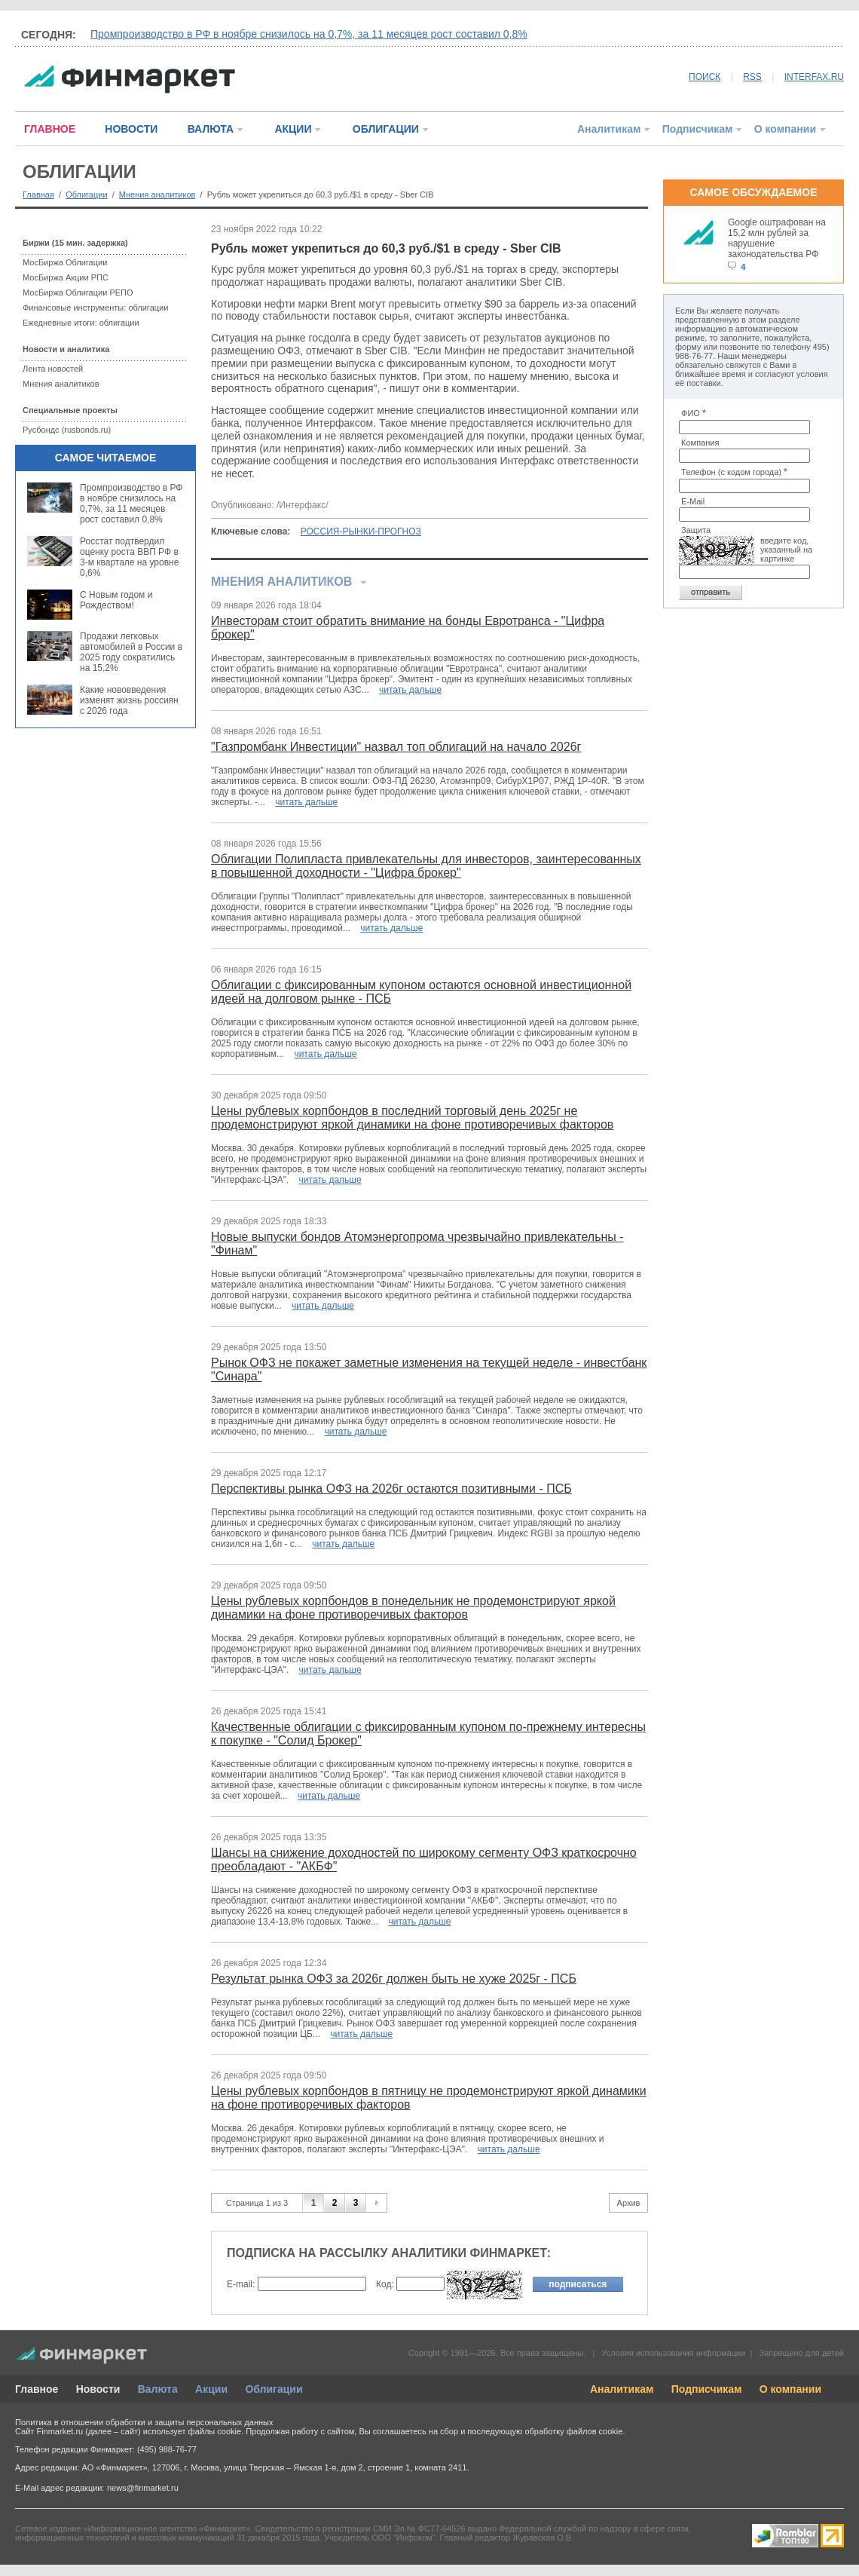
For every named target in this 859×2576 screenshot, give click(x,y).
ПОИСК (704, 77)
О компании (785, 129)
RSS (752, 77)
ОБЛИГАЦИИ (386, 129)
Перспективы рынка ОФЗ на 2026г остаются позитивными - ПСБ (391, 1488)
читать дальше (410, 690)
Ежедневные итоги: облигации (81, 322)
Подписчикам (697, 129)
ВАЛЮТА (211, 129)
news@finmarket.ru (143, 2487)
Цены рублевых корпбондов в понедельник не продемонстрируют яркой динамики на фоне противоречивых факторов (413, 1607)
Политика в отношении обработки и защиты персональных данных (144, 2422)
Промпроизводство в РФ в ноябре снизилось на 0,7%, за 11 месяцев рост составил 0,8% (308, 34)
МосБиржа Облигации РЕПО (78, 292)
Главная (38, 194)
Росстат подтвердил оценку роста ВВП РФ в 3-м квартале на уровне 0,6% (129, 557)
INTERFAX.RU (814, 77)
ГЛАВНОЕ (49, 129)
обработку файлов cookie (573, 2431)
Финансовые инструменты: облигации (95, 307)
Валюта (158, 2389)
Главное (36, 2389)
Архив (628, 2202)
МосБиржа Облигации (65, 262)
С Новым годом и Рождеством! (116, 600)
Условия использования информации (673, 2352)
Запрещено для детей (802, 2352)
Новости (98, 2389)
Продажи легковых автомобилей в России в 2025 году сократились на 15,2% (131, 652)
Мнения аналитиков (157, 194)
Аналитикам (608, 129)
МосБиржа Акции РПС (66, 277)
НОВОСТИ (131, 129)
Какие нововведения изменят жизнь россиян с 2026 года (129, 700)
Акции (211, 2389)
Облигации (86, 194)
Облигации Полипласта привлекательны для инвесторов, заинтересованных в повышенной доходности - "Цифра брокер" (426, 866)
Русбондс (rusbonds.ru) (67, 429)
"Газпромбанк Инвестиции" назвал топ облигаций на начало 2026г (396, 746)
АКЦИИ (292, 129)
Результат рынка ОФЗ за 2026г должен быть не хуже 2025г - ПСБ (393, 1978)
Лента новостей (53, 368)
